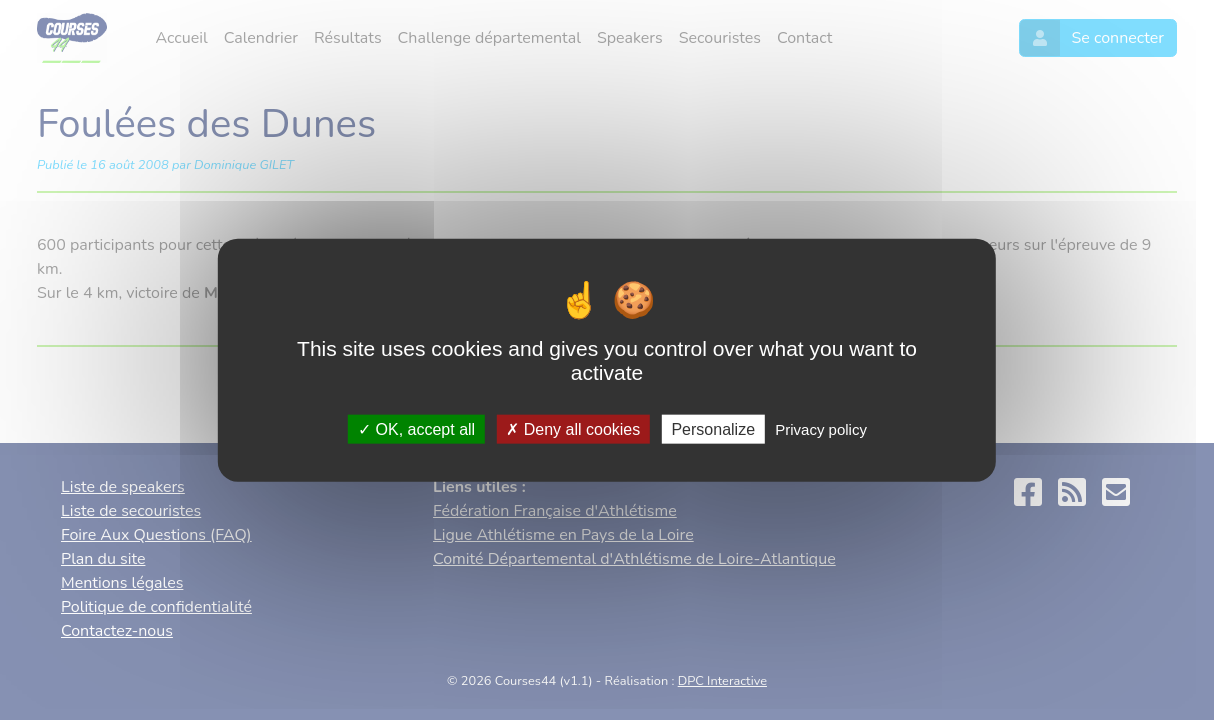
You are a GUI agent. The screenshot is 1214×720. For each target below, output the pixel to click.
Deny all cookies (573, 428)
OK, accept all (416, 428)
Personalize (713, 428)
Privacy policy (821, 428)
